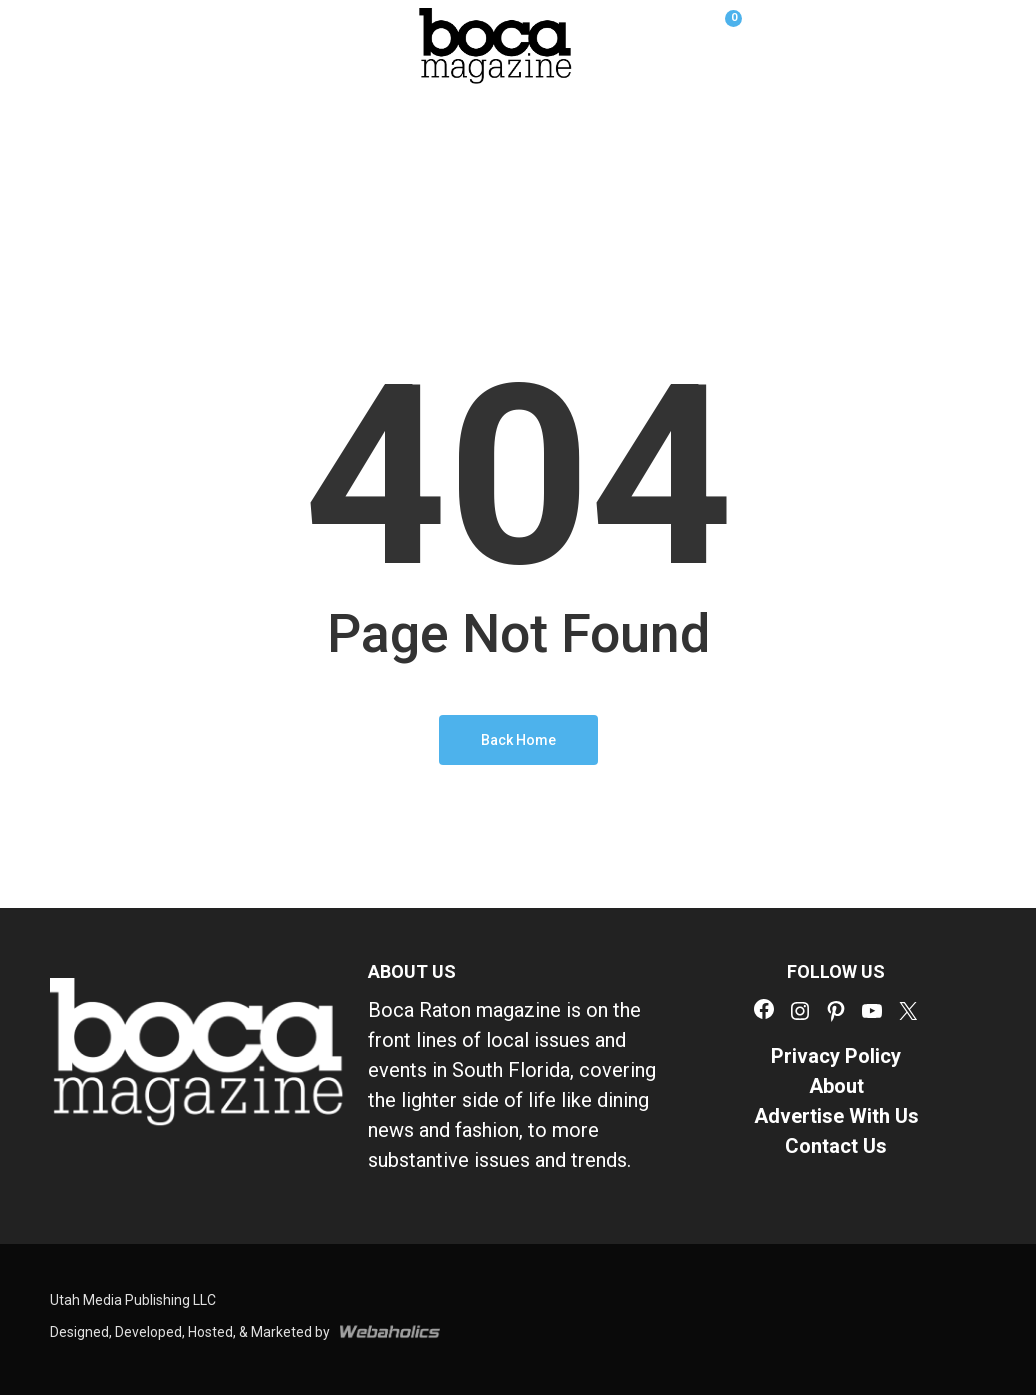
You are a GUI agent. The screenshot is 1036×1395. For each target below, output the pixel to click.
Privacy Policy (836, 1056)
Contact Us (836, 1146)
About (836, 1086)
